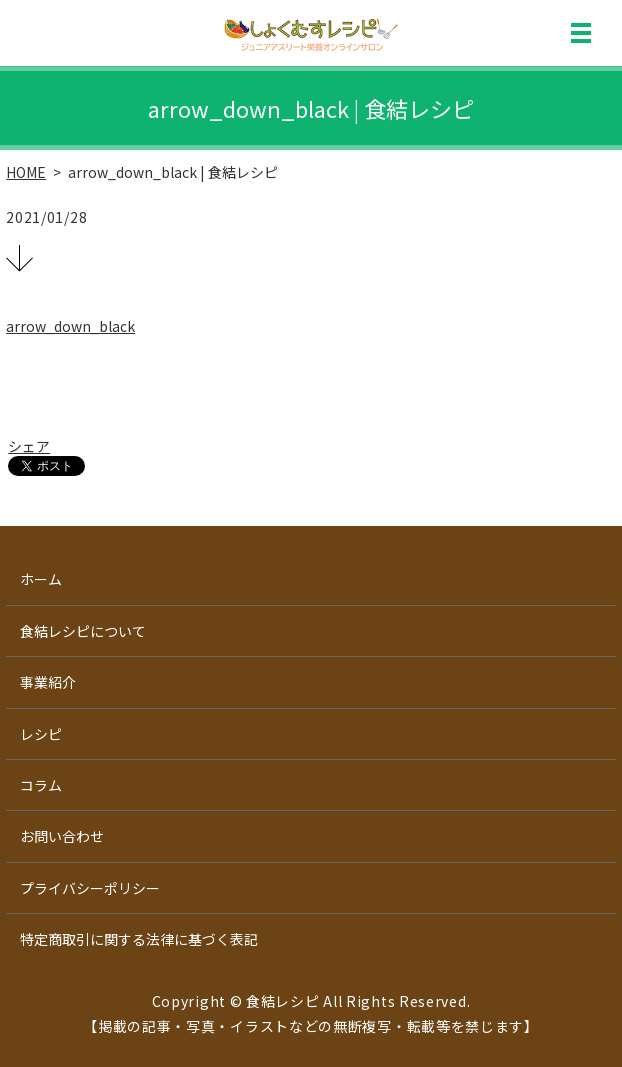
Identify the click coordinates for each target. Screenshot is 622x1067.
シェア (29, 446)
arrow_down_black (70, 326)
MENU (581, 33)
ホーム (41, 579)
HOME (26, 172)
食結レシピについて (83, 631)
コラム (41, 785)
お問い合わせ (62, 836)
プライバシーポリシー (90, 888)
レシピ (41, 734)
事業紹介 (48, 682)
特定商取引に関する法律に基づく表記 (139, 939)
